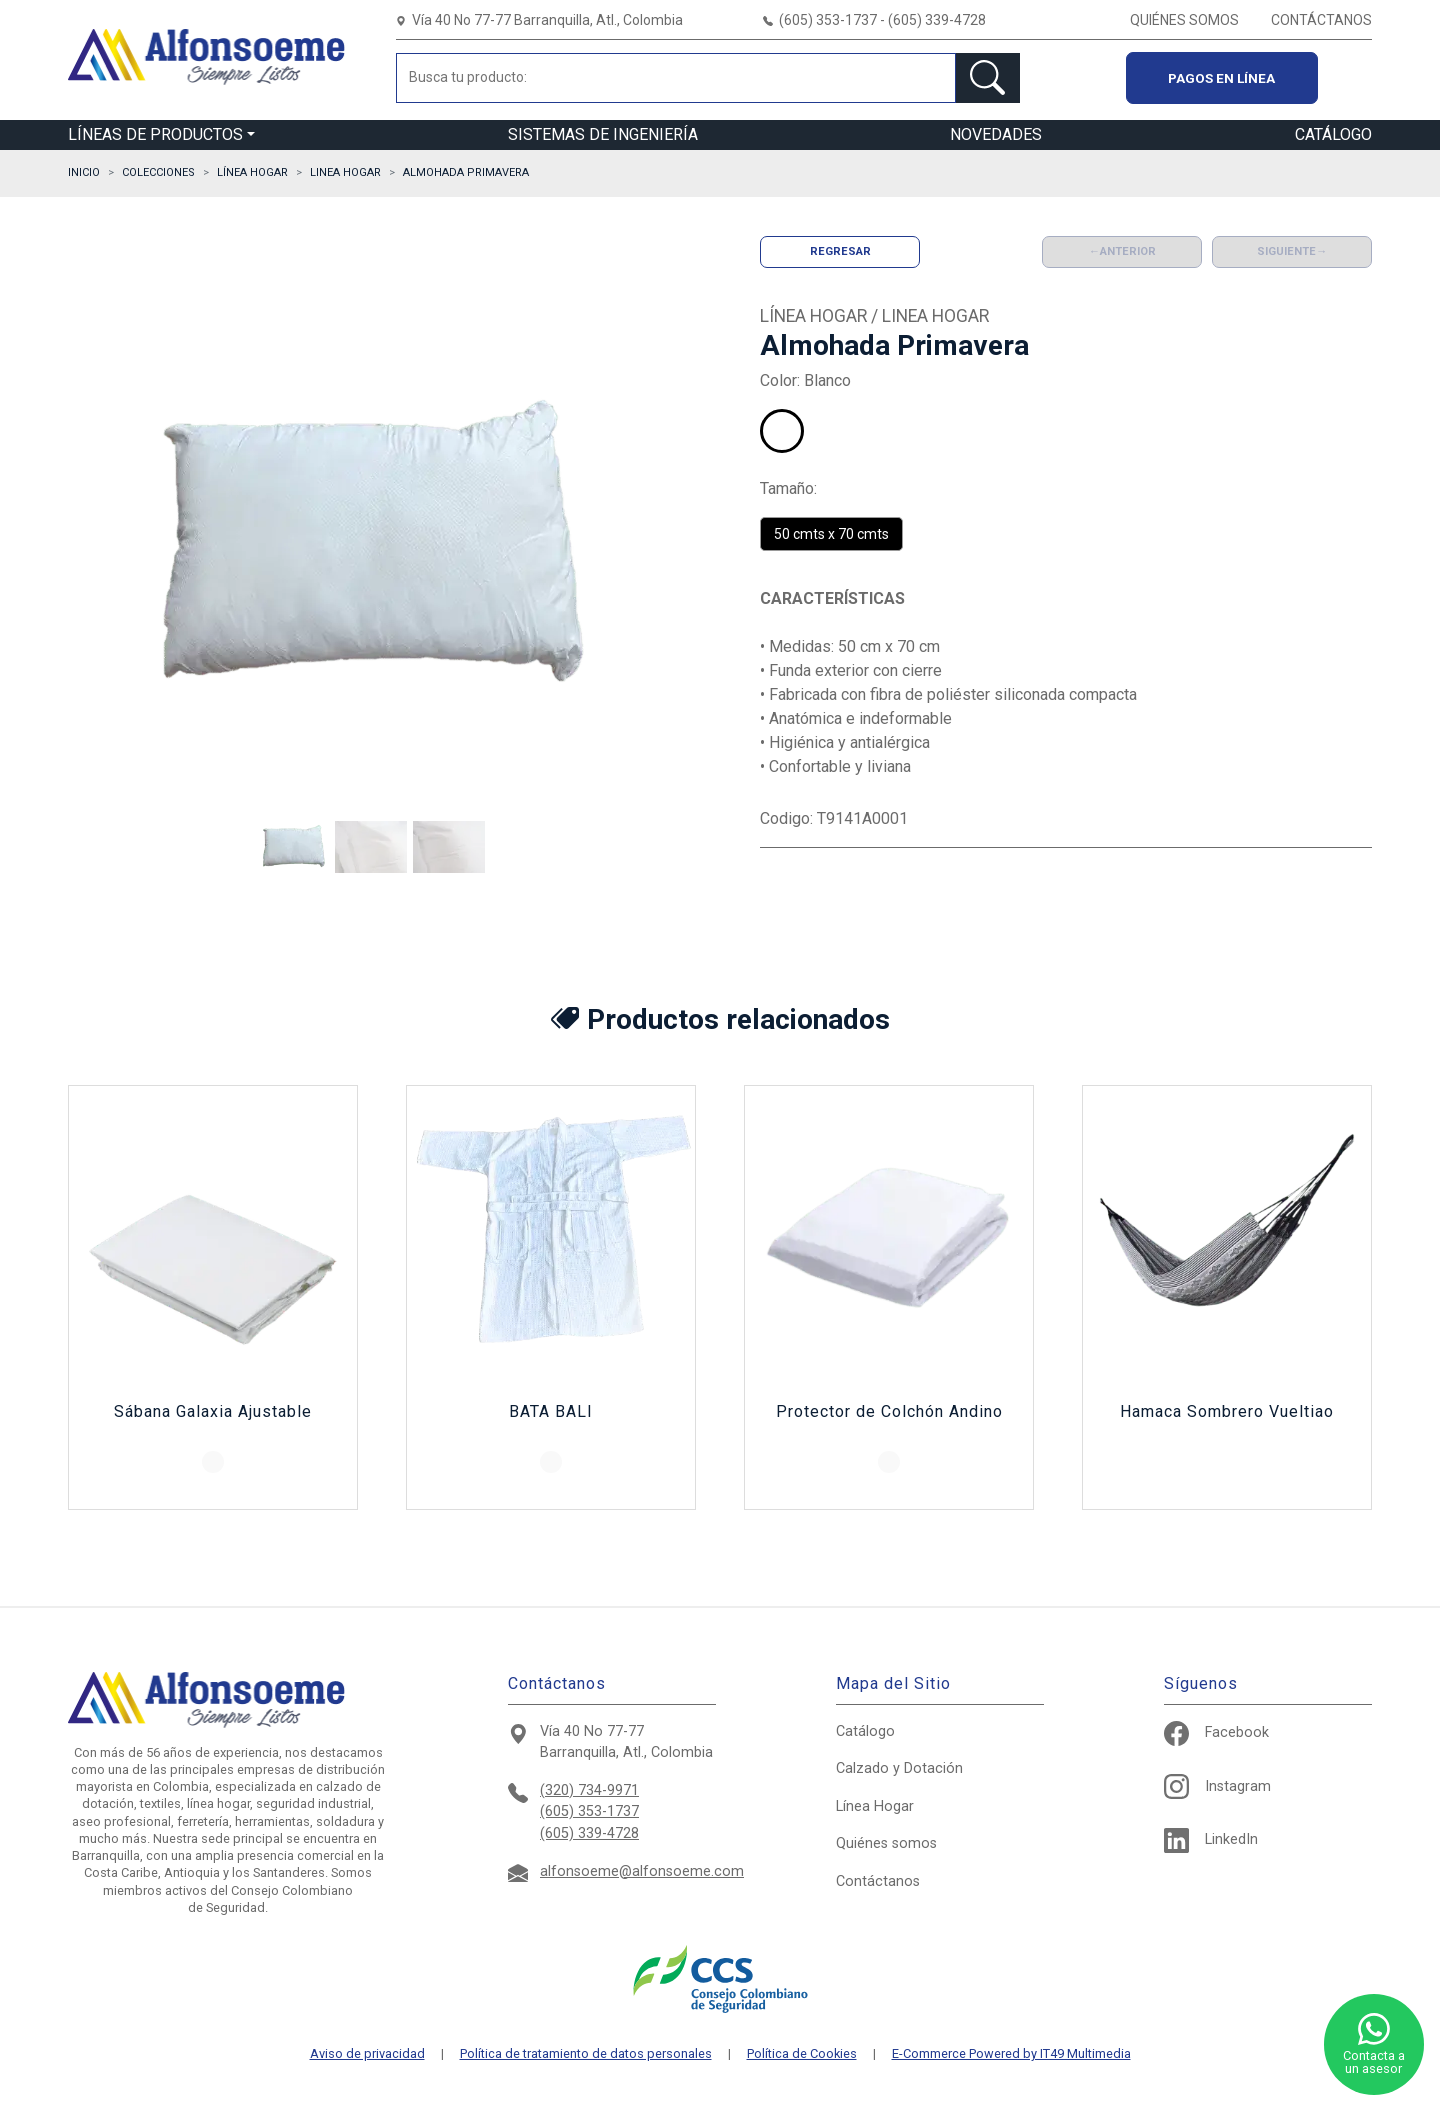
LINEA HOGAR (345, 172)
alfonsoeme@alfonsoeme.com (642, 1871)
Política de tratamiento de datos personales (586, 2054)
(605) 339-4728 (589, 1833)
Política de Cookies (802, 2054)
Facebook (1216, 1732)
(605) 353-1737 (589, 1811)
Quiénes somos (886, 1843)
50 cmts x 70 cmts (831, 534)
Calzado (899, 1768)
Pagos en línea (1221, 78)
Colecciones (158, 172)
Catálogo (865, 1731)
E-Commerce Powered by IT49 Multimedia (1011, 2054)
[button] (294, 847)
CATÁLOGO (1333, 134)
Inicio (84, 172)
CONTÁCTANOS (1321, 20)
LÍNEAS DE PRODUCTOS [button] (155, 134)
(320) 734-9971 (589, 1790)
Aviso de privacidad (367, 2054)
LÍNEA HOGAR (252, 172)
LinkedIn (1211, 1839)
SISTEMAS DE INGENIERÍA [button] (603, 134)
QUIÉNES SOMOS (1184, 20)
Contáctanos (878, 1881)
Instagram (1217, 1786)
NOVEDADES (996, 134)
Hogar (875, 1806)
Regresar (840, 251)
